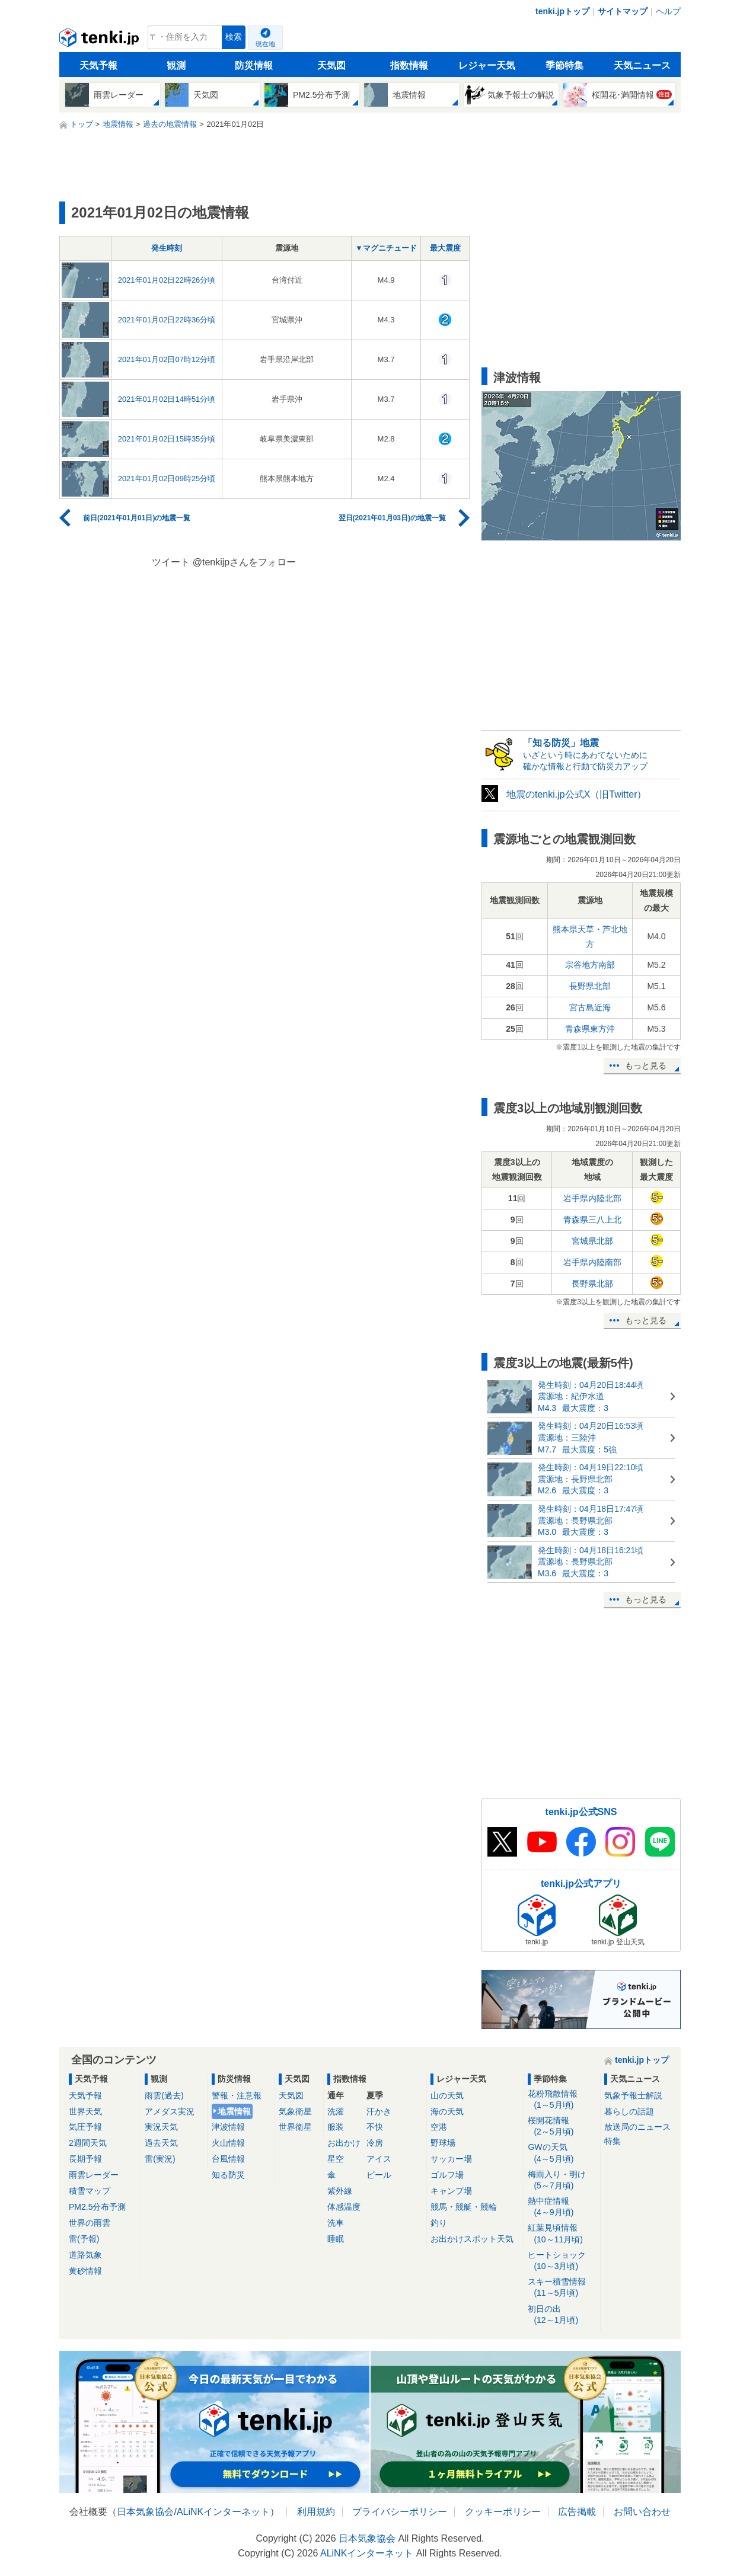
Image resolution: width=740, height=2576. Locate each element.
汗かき (378, 2111)
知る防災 (228, 2175)
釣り (438, 2223)
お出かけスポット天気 (471, 2239)
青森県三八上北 (592, 1219)
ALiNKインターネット (223, 2512)
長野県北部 (590, 986)
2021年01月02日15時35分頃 (167, 438)
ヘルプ (668, 11)
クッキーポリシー (503, 2512)
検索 (233, 37)
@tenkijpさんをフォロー (244, 562)
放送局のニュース (637, 2127)
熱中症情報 (562, 2207)
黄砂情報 (85, 2271)
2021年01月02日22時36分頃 (167, 319)
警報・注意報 (236, 2095)
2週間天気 (88, 2143)
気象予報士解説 (633, 2095)
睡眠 (335, 2239)
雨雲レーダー (94, 2175)
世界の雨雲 (89, 2223)
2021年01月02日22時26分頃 (167, 280)
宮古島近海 (590, 1007)
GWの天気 (562, 2153)
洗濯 (335, 2111)
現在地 (265, 43)
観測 (176, 65)
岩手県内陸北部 (592, 1198)
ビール (378, 2175)
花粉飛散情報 (562, 2100)
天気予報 (98, 65)
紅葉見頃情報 (562, 2234)
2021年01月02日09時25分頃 (167, 478)
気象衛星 (295, 2111)
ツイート (171, 562)
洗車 (335, 2223)
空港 (438, 2127)
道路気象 (85, 2255)
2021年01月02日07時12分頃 (167, 359)
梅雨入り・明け (562, 2180)
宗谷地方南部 (590, 964)
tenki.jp (100, 40)
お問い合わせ (642, 2512)
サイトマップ (623, 11)
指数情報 (409, 65)
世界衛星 (295, 2127)
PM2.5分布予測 (97, 2207)
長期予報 (85, 2159)
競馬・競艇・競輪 (463, 2207)
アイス (378, 2159)
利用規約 (316, 2512)
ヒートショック (562, 2261)
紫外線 (339, 2191)
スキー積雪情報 (562, 2288)
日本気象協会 (145, 2512)
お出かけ (344, 2143)
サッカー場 (451, 2159)
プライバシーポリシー (399, 2512)
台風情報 (228, 2159)
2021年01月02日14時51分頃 (167, 399)
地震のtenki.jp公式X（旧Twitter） (576, 794)
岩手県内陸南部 (592, 1262)
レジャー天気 (486, 65)
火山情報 (228, 2143)
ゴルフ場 (447, 2175)
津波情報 (228, 2127)
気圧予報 (85, 2127)
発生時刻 (166, 248)
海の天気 (447, 2111)
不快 (374, 2127)
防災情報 (254, 65)
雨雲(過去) (164, 2095)
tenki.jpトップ (562, 11)
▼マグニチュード (386, 248)
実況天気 (161, 2127)
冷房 (374, 2143)
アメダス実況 (169, 2111)
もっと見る (645, 1065)
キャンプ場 (451, 2191)
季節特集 (564, 65)
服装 (335, 2127)
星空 (335, 2159)
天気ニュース (642, 65)
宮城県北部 (592, 1241)
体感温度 (344, 2207)
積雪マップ (89, 2191)
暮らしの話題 (629, 2111)
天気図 (331, 65)
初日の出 (562, 2315)
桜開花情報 (562, 2126)
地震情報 (234, 2111)
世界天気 (85, 2111)
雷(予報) (84, 2239)
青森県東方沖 (590, 1028)
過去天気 (161, 2143)
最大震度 (445, 248)
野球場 (442, 2143)
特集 (612, 2141)
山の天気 (447, 2095)
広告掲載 (577, 2512)
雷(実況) (160, 2159)
